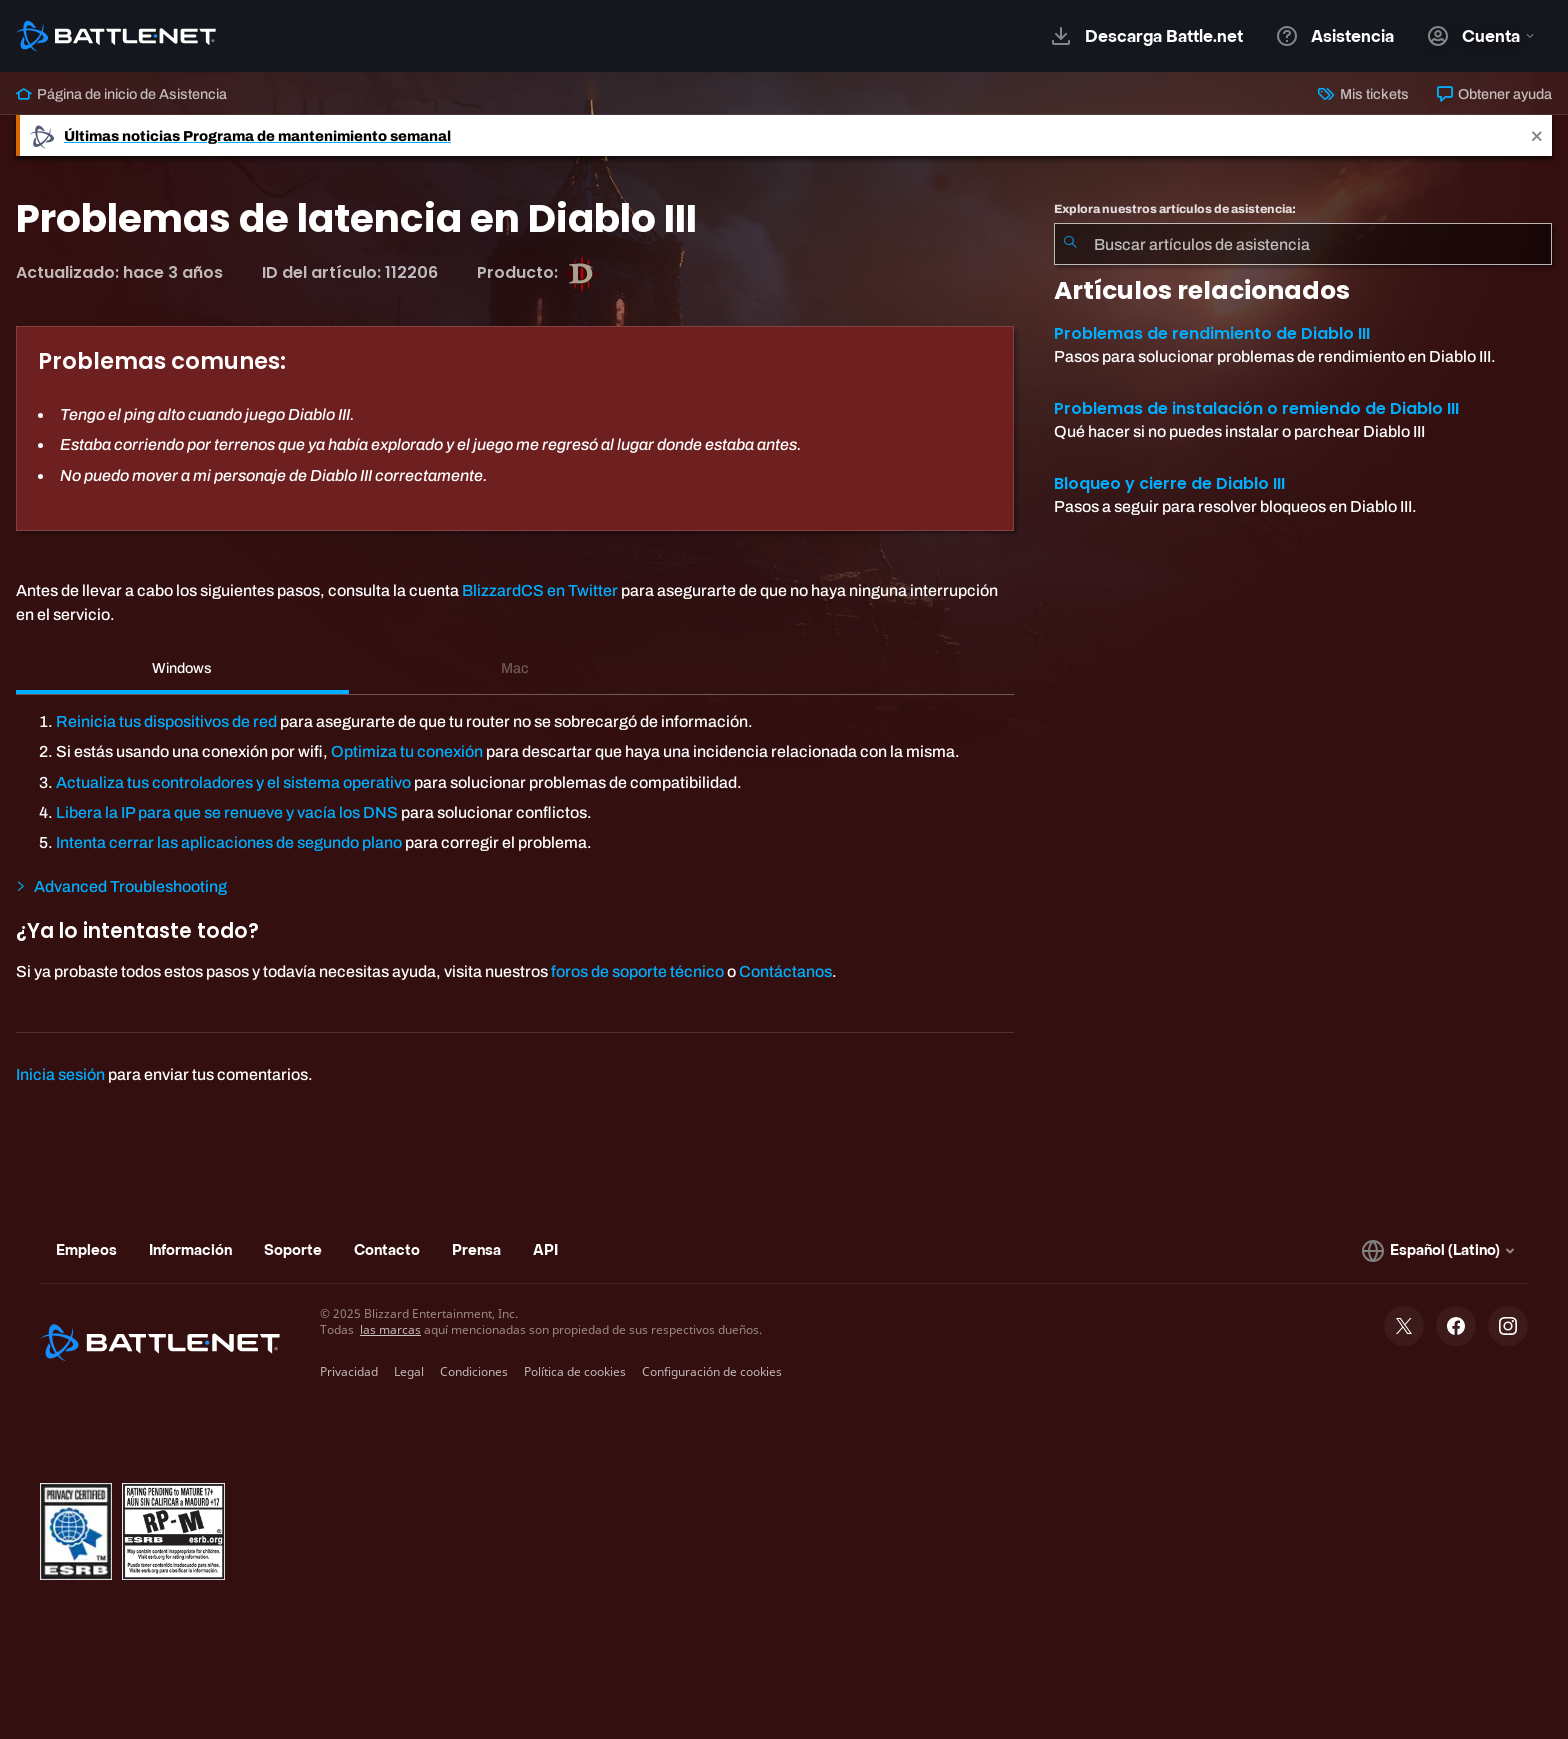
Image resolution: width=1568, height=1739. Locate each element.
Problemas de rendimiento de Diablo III (1212, 333)
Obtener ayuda (1494, 94)
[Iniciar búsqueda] (1070, 244)
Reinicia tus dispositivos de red (166, 721)
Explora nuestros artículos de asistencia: (1175, 209)
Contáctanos (785, 971)
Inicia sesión (60, 1074)
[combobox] (1303, 244)
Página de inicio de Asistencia (121, 94)
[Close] (1537, 135)
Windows (182, 668)
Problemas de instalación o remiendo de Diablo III (1256, 408)
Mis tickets (1363, 94)
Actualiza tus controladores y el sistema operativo (233, 782)
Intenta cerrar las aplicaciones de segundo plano (229, 842)
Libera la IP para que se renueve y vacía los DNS (227, 812)
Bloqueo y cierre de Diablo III (1169, 483)
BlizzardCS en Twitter (540, 590)
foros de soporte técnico (637, 971)
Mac (515, 668)
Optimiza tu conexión (407, 751)
